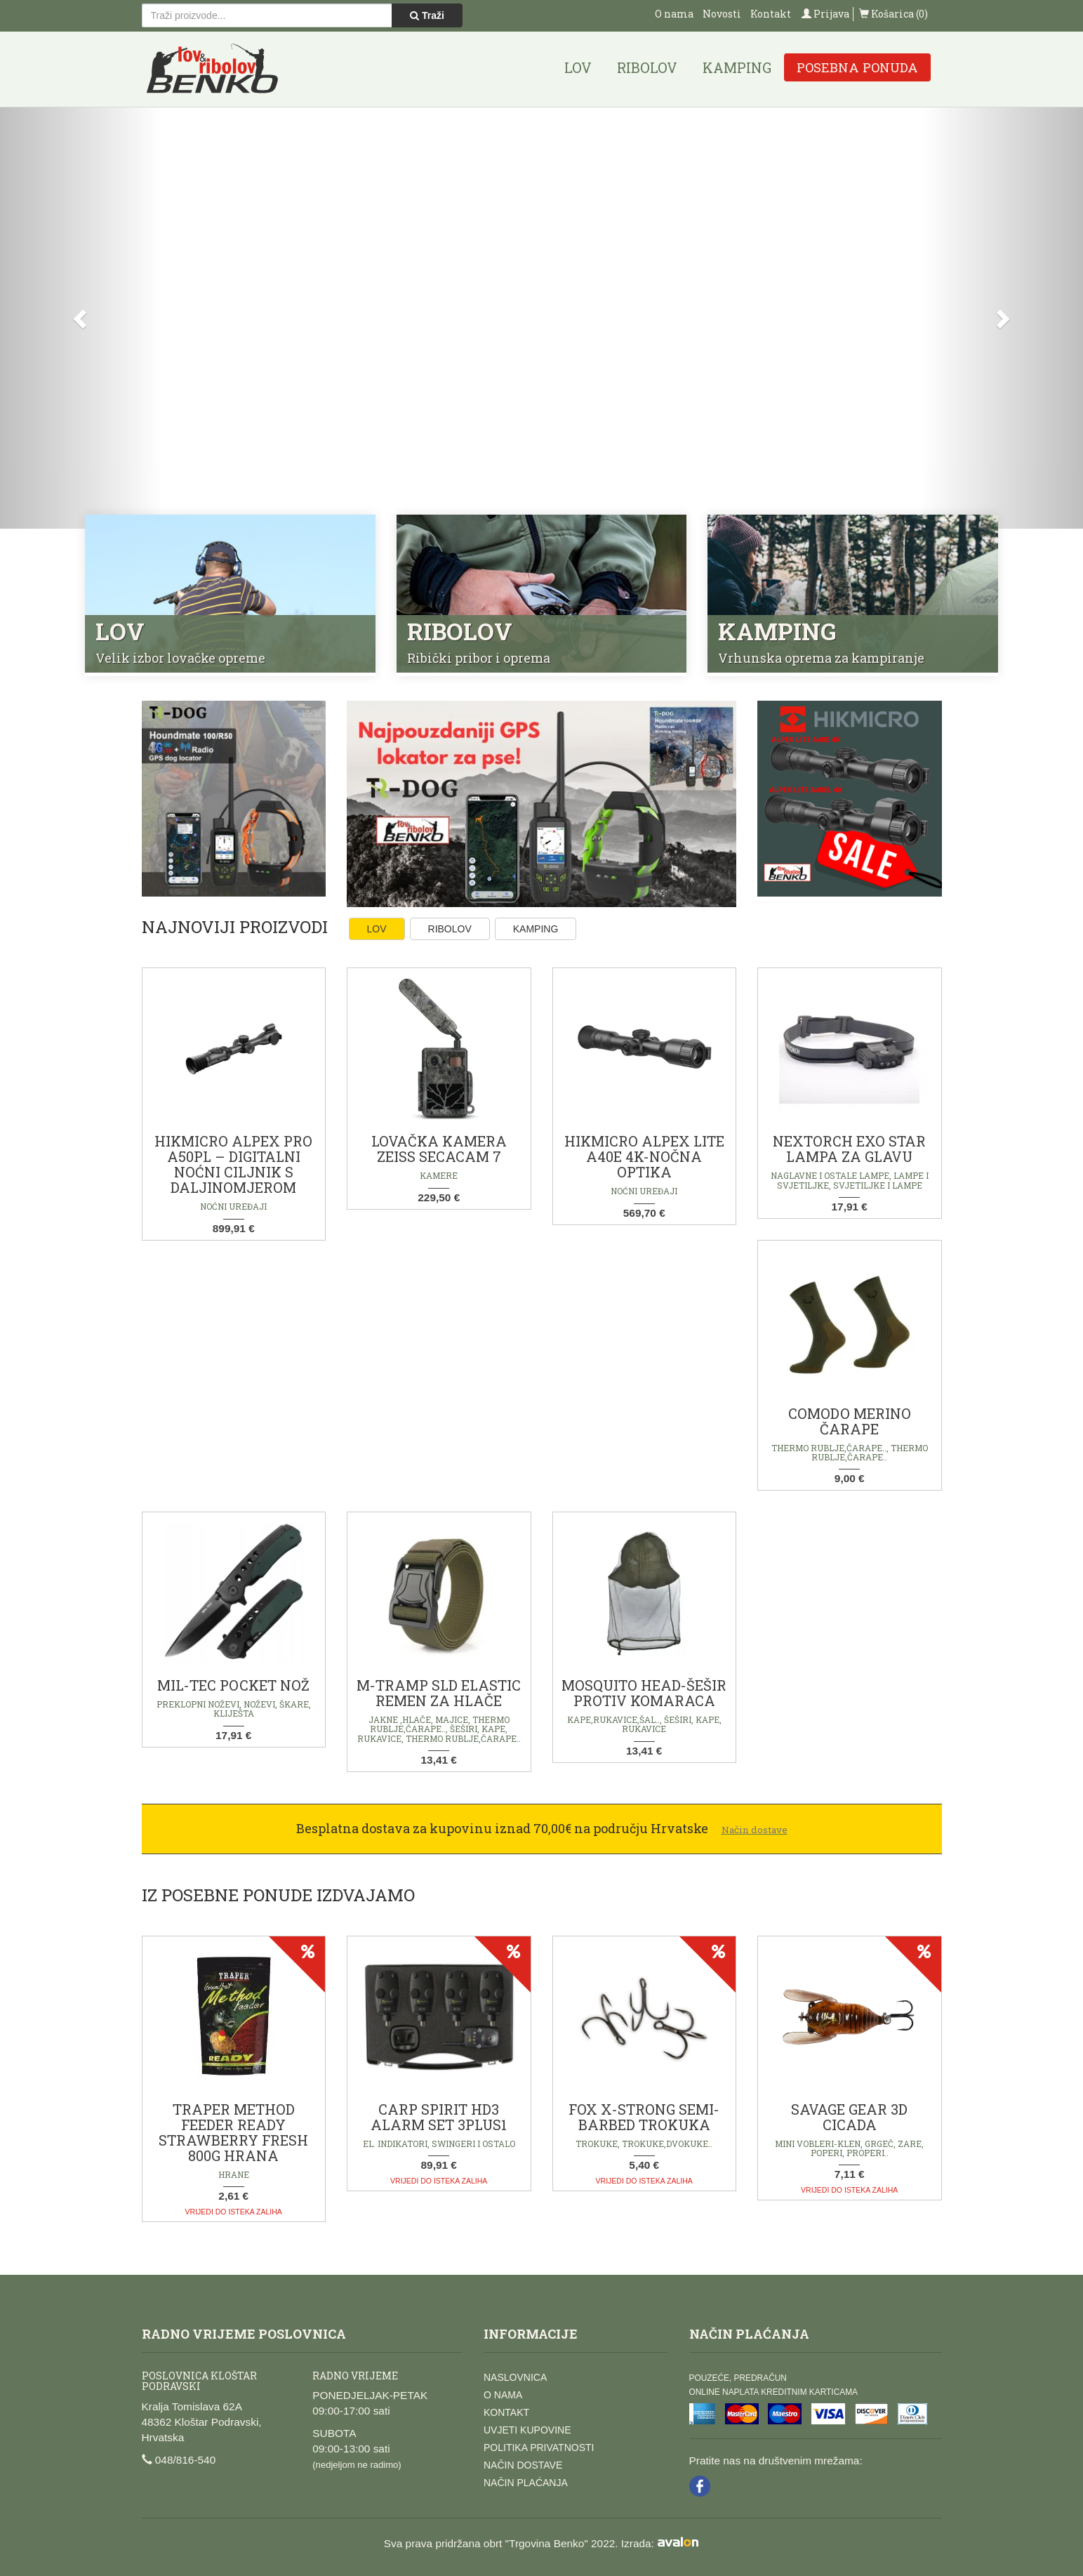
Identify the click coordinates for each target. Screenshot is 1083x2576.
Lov (578, 67)
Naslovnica (515, 2377)
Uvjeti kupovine (527, 2430)
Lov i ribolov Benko (212, 69)
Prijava (825, 13)
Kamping (737, 67)
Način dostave (523, 2465)
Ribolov (647, 67)
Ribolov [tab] (450, 928)
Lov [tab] (377, 928)
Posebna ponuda (857, 67)
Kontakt (770, 13)
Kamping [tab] (536, 928)
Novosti (722, 13)
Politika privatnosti (539, 2447)
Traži (427, 15)
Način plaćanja (526, 2482)
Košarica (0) (893, 13)
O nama (674, 13)
